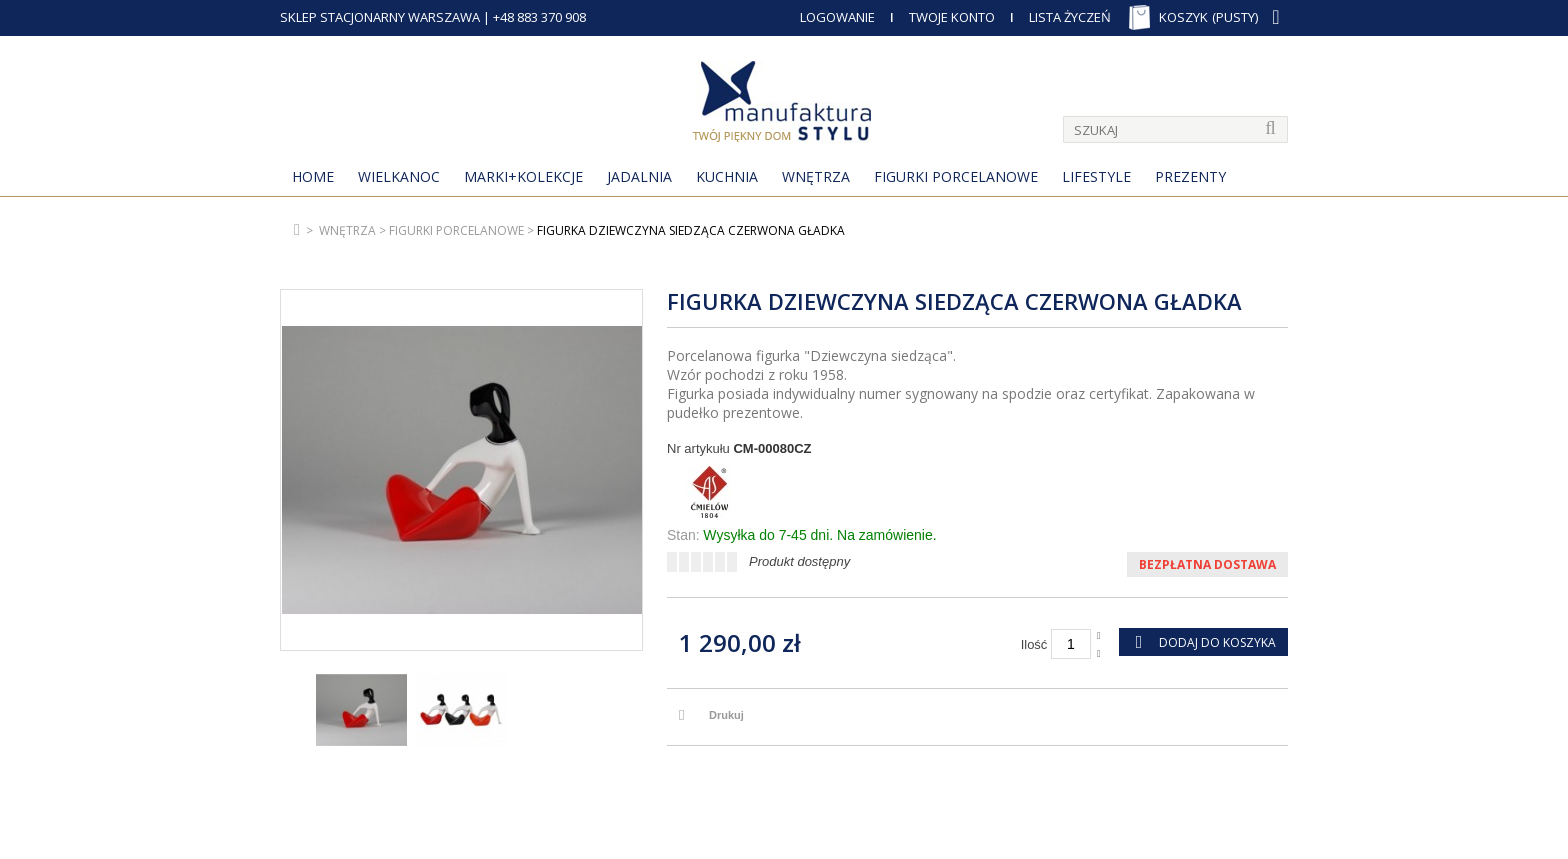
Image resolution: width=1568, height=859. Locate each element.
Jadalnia (639, 176)
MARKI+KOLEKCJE (523, 176)
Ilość (1034, 644)
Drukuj (726, 715)
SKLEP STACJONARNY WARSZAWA (380, 17)
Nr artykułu (698, 448)
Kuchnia (727, 176)
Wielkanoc (399, 176)
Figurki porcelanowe (956, 176)
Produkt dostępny (799, 561)
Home (313, 176)
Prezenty (1190, 176)
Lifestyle (1096, 176)
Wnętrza (816, 176)
